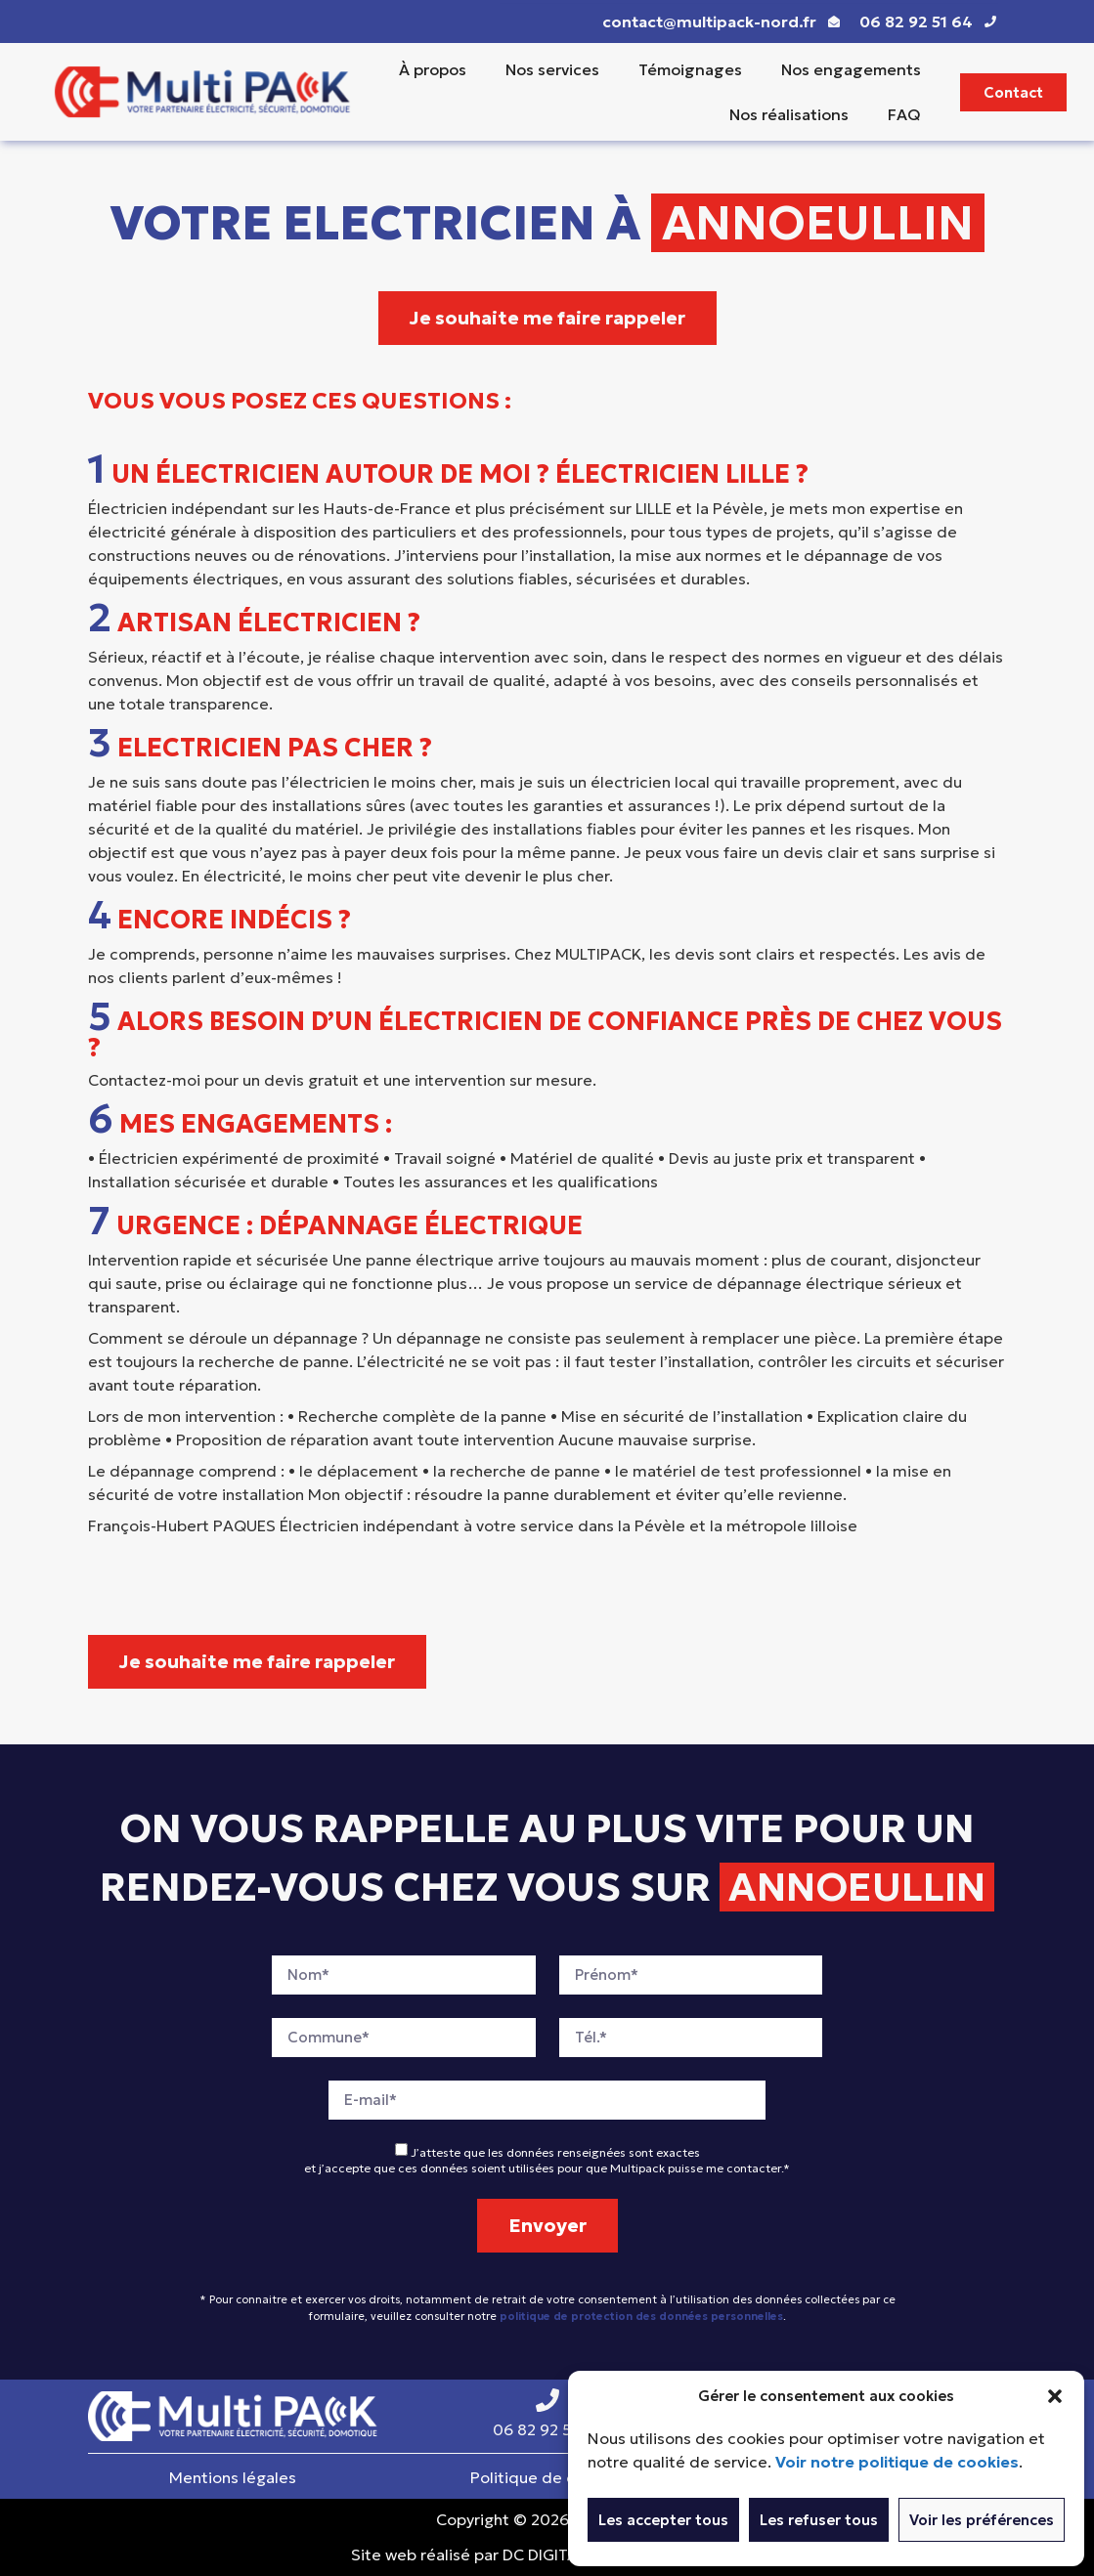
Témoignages (690, 69)
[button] (1055, 2396)
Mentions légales (232, 2477)
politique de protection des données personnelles (641, 2316)
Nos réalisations (789, 114)
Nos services (552, 69)
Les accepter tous (663, 2520)
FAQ (904, 114)
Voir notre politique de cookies (897, 2461)
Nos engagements (851, 69)
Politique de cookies (547, 2477)
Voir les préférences (981, 2520)
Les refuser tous (819, 2520)
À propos (432, 69)
